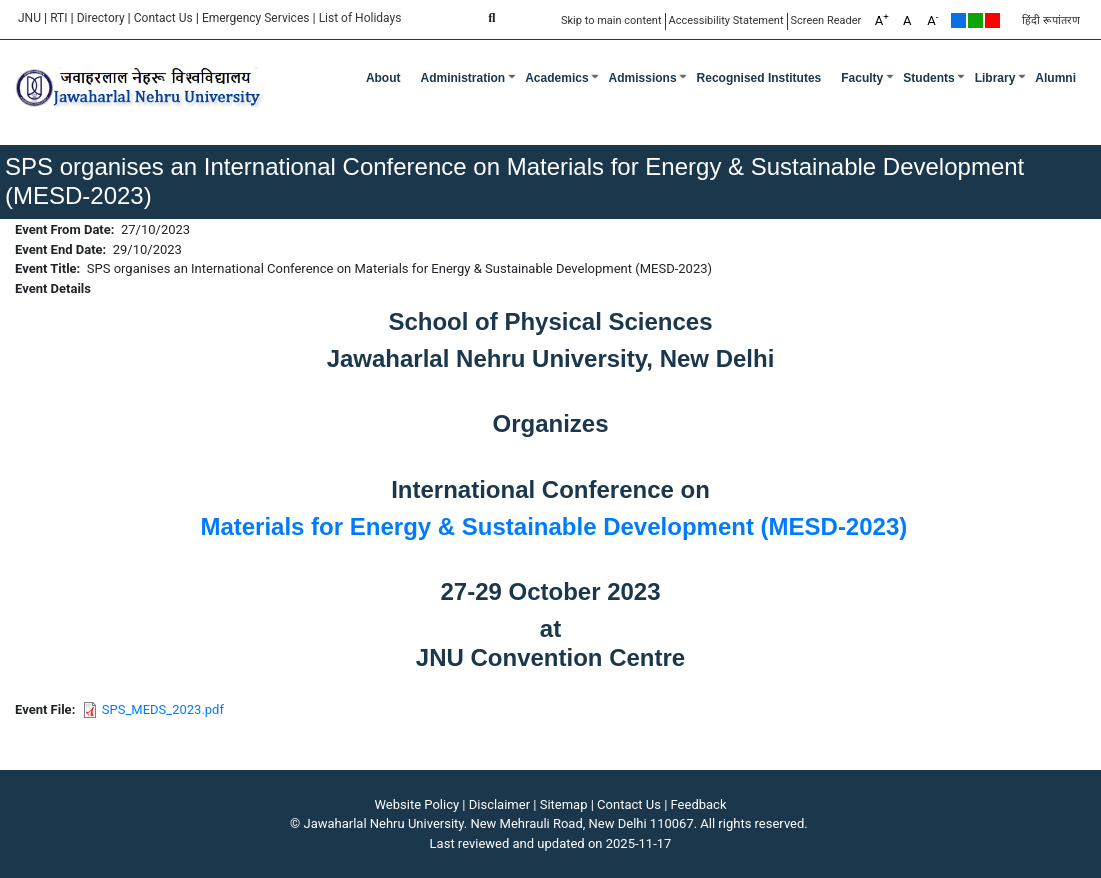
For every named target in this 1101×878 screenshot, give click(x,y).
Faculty (862, 78)
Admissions (643, 78)
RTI (58, 18)
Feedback (699, 804)
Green (975, 20)
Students (928, 78)
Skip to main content (611, 20)
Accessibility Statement (726, 20)
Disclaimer (499, 804)
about (383, 78)
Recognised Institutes (759, 78)
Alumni (1055, 78)
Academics (556, 78)
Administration (463, 78)
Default (958, 20)
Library (995, 78)
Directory (101, 18)
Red (992, 20)
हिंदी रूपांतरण (1051, 20)
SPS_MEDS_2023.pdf (163, 709)
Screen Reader (826, 20)
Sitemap (564, 804)
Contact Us (163, 18)
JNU (29, 18)
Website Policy (417, 804)
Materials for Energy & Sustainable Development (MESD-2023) (553, 526)
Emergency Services (256, 18)
